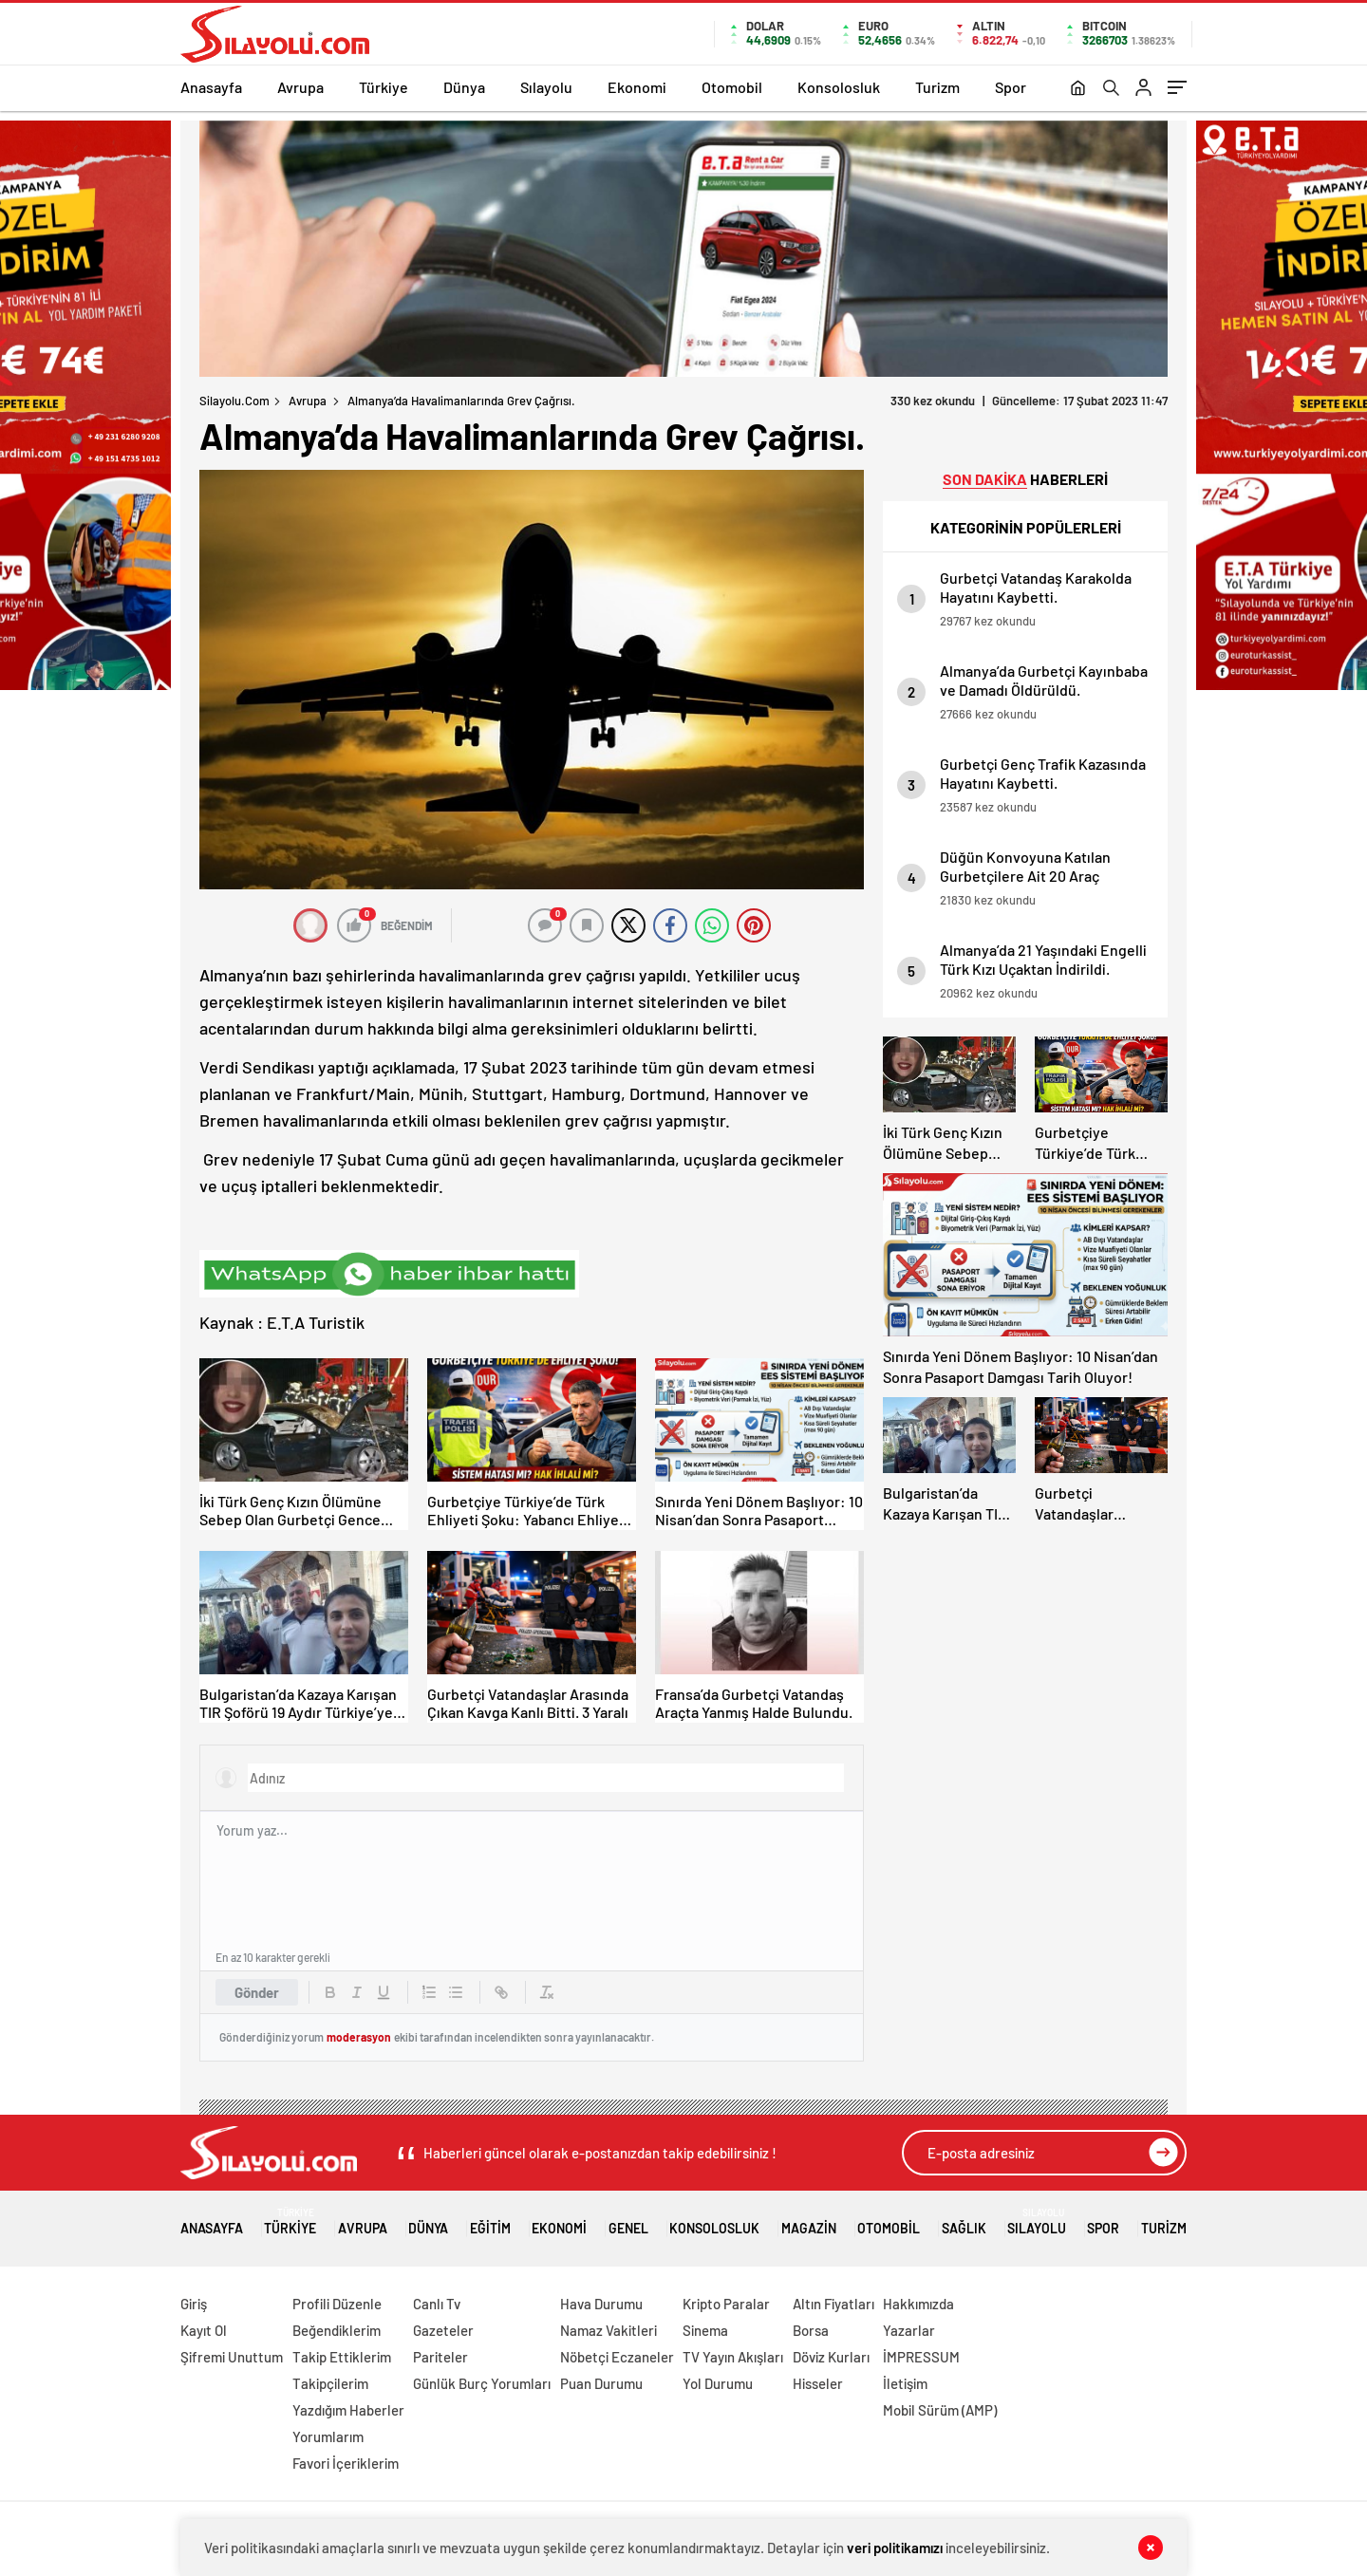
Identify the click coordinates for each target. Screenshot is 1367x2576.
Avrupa (300, 87)
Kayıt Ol (203, 2330)
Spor (1010, 87)
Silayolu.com (234, 400)
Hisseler (818, 2383)
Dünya (464, 87)
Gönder (256, 1992)
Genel (628, 2221)
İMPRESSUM (921, 2356)
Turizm (937, 87)
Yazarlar (909, 2330)
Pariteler (440, 2356)
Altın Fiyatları (833, 2303)
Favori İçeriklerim (345, 2463)
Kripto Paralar (726, 2303)
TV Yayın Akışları (733, 2356)
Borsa (811, 2330)
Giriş (193, 2303)
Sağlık (964, 2221)
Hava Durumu (601, 2303)
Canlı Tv (436, 2303)
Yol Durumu (718, 2383)
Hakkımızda (918, 2303)
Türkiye (383, 87)
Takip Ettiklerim (341, 2356)
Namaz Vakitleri (608, 2330)
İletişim (905, 2383)
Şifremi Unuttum (231, 2356)
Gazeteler (443, 2330)
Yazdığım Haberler (348, 2409)
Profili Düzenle (337, 2303)
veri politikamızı (895, 2547)
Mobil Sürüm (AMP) (940, 2409)
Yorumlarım (328, 2436)
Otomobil (732, 87)
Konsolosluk (838, 87)
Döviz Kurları (831, 2356)
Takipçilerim (330, 2383)
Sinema (705, 2330)
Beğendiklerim (336, 2330)
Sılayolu (546, 87)
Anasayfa (211, 87)
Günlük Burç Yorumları (482, 2383)
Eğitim (490, 2221)
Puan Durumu (601, 2383)
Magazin (808, 2221)
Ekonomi (637, 87)
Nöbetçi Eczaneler (617, 2356)
